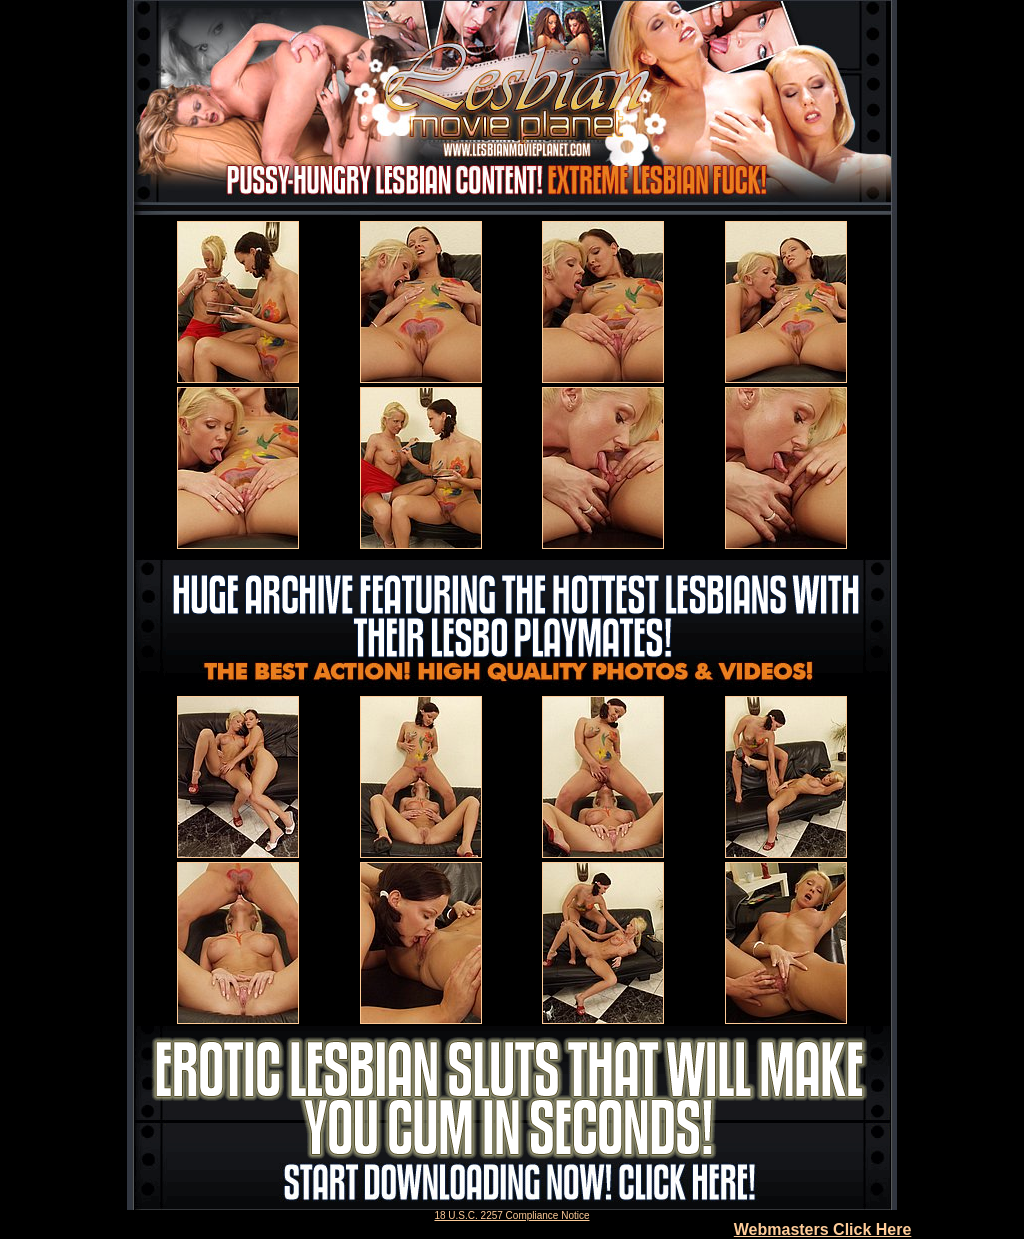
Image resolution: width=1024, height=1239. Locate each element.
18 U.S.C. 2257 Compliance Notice (511, 1215)
